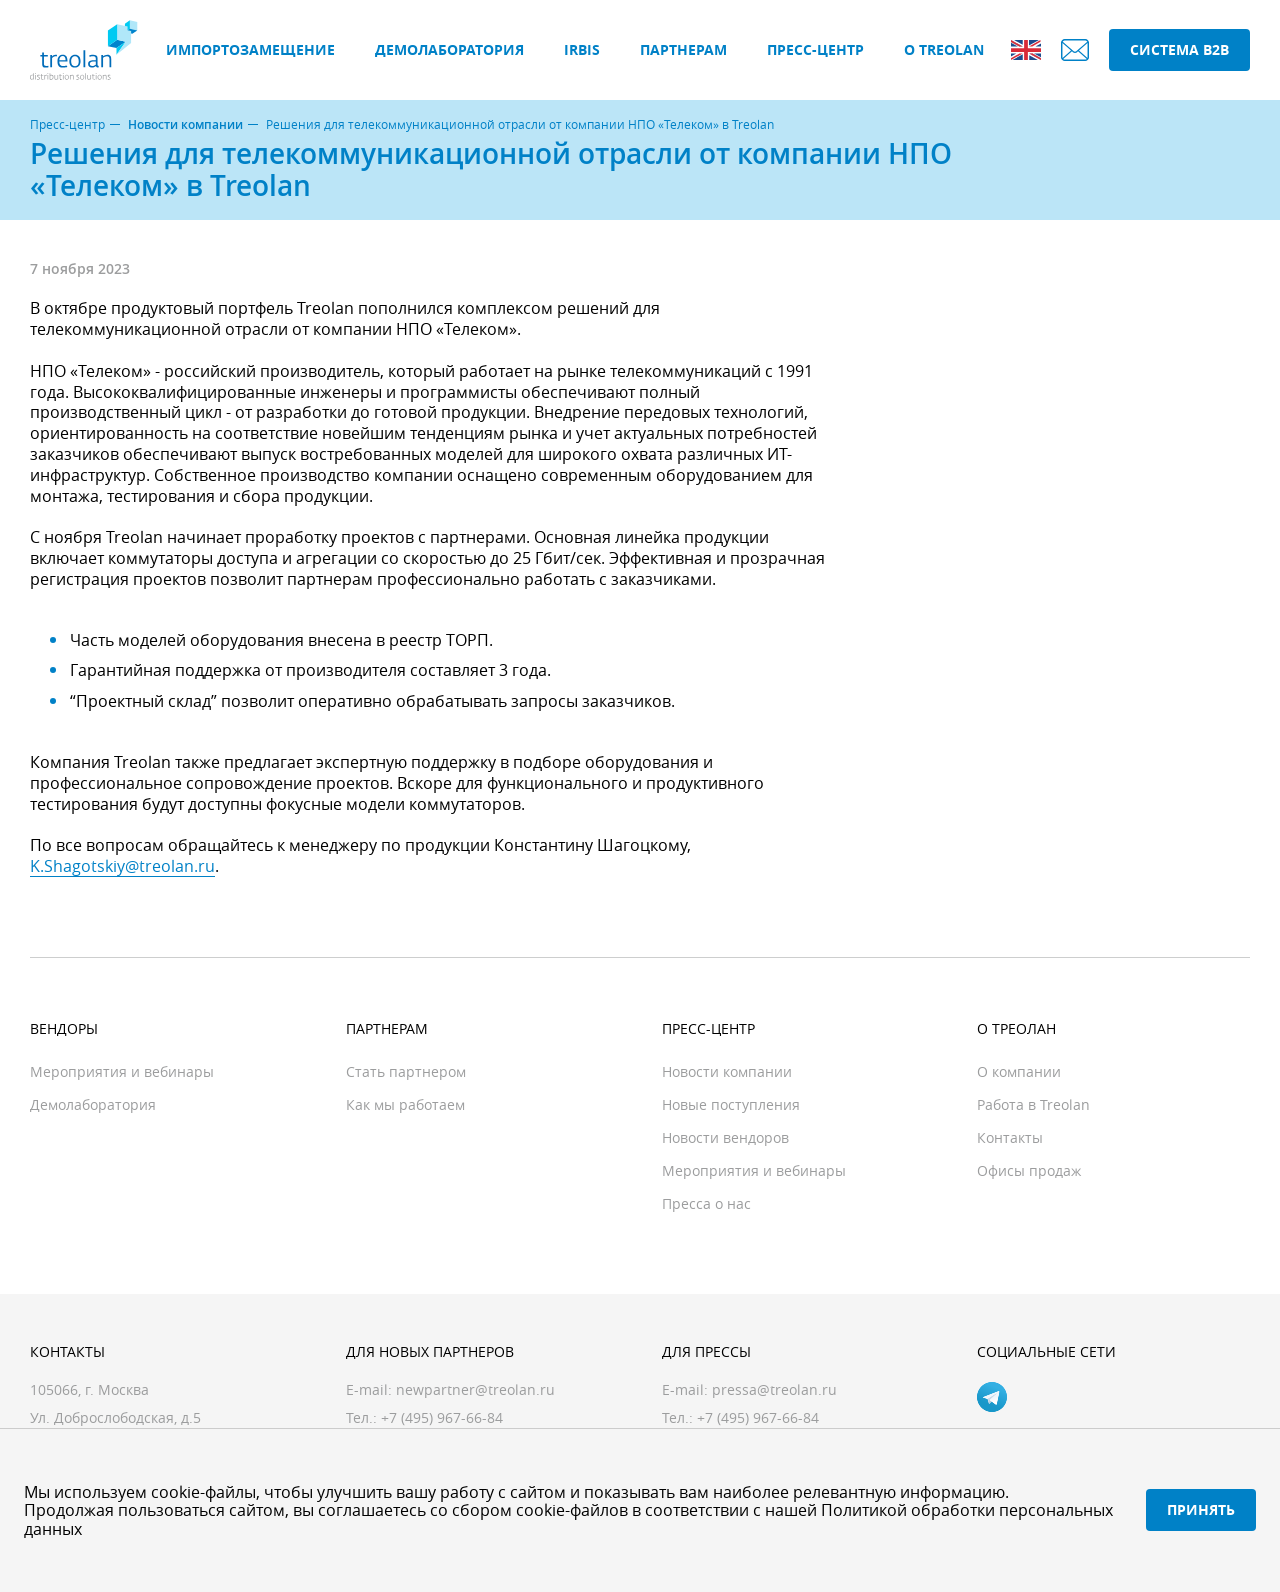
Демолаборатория (449, 49)
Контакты (1010, 1137)
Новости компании (185, 125)
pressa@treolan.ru (774, 1389)
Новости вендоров (725, 1137)
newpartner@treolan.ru (475, 1389)
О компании (1019, 1071)
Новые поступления (731, 1104)
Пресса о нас (706, 1203)
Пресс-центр (815, 49)
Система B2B (1179, 49)
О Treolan (944, 49)
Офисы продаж (1029, 1170)
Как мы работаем (405, 1104)
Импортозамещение (250, 49)
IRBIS (582, 49)
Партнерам (683, 49)
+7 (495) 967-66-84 (758, 1417)
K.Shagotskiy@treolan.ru (122, 866)
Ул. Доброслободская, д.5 (115, 1417)
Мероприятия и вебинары (122, 1071)
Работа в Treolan (1033, 1104)
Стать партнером (406, 1071)
